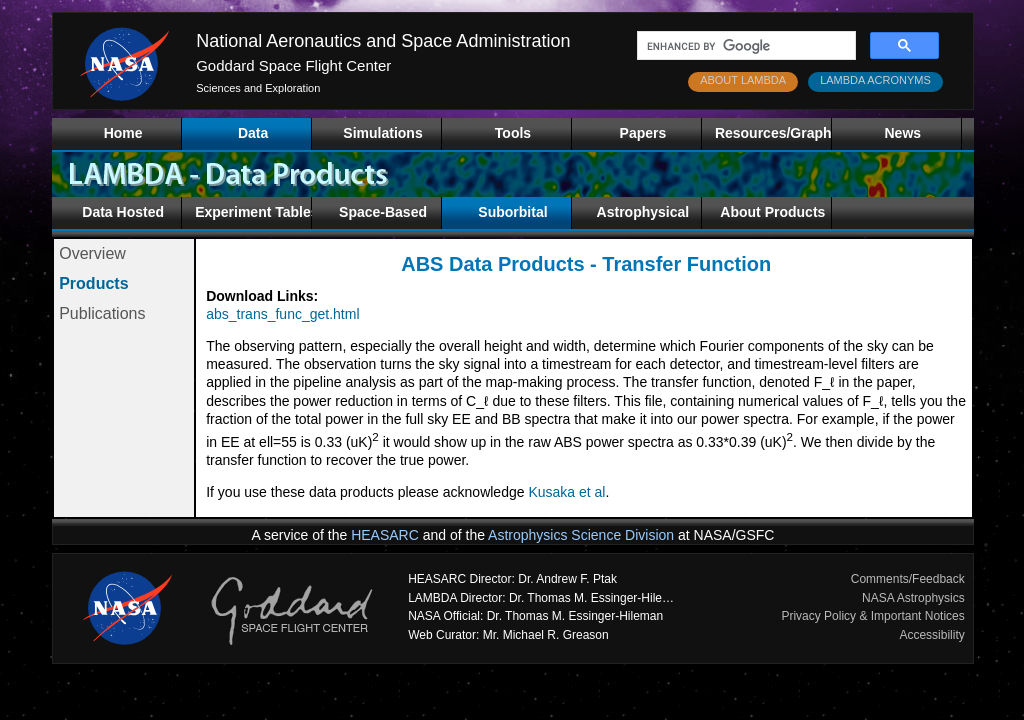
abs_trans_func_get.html (282, 314)
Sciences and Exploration (258, 88)
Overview (92, 253)
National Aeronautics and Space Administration (383, 41)
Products (93, 283)
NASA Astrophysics (913, 598)
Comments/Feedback (908, 579)
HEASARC (385, 535)
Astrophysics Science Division (581, 535)
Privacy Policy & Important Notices (872, 616)
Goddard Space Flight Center (293, 65)
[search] (744, 46)
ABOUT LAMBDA (743, 80)
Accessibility (931, 635)
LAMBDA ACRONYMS (875, 80)
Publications (102, 313)
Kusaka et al (566, 492)
